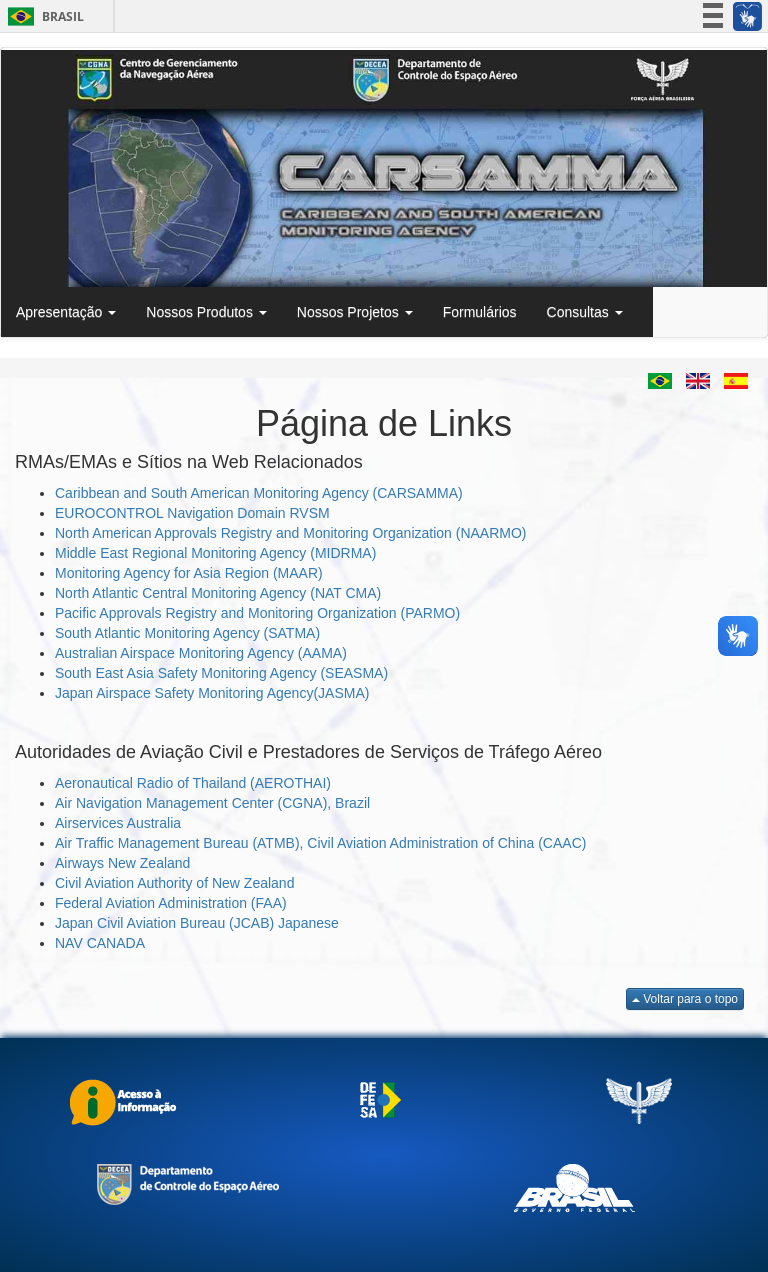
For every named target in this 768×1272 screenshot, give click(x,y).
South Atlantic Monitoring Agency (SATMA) (187, 633)
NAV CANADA (100, 943)
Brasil (42, 16)
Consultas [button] (585, 312)
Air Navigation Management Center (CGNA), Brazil (212, 803)
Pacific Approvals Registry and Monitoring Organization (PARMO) (257, 613)
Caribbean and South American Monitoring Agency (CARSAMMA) (259, 493)
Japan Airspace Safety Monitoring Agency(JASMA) (212, 693)
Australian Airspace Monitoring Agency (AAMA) (201, 653)
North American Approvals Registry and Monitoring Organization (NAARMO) (291, 533)
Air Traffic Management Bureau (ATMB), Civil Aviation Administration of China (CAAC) (320, 843)
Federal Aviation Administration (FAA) (171, 903)
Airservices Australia (118, 823)
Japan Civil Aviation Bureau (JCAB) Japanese (197, 923)
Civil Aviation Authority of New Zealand (174, 883)
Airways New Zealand (122, 863)
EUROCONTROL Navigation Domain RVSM (192, 513)
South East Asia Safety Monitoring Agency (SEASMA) (221, 673)
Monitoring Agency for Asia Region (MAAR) (189, 573)
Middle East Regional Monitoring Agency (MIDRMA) (215, 553)
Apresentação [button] (66, 312)
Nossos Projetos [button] (355, 312)
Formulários (480, 312)
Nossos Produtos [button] (206, 312)
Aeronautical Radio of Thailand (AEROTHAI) (193, 783)
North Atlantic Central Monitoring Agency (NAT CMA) (218, 593)
